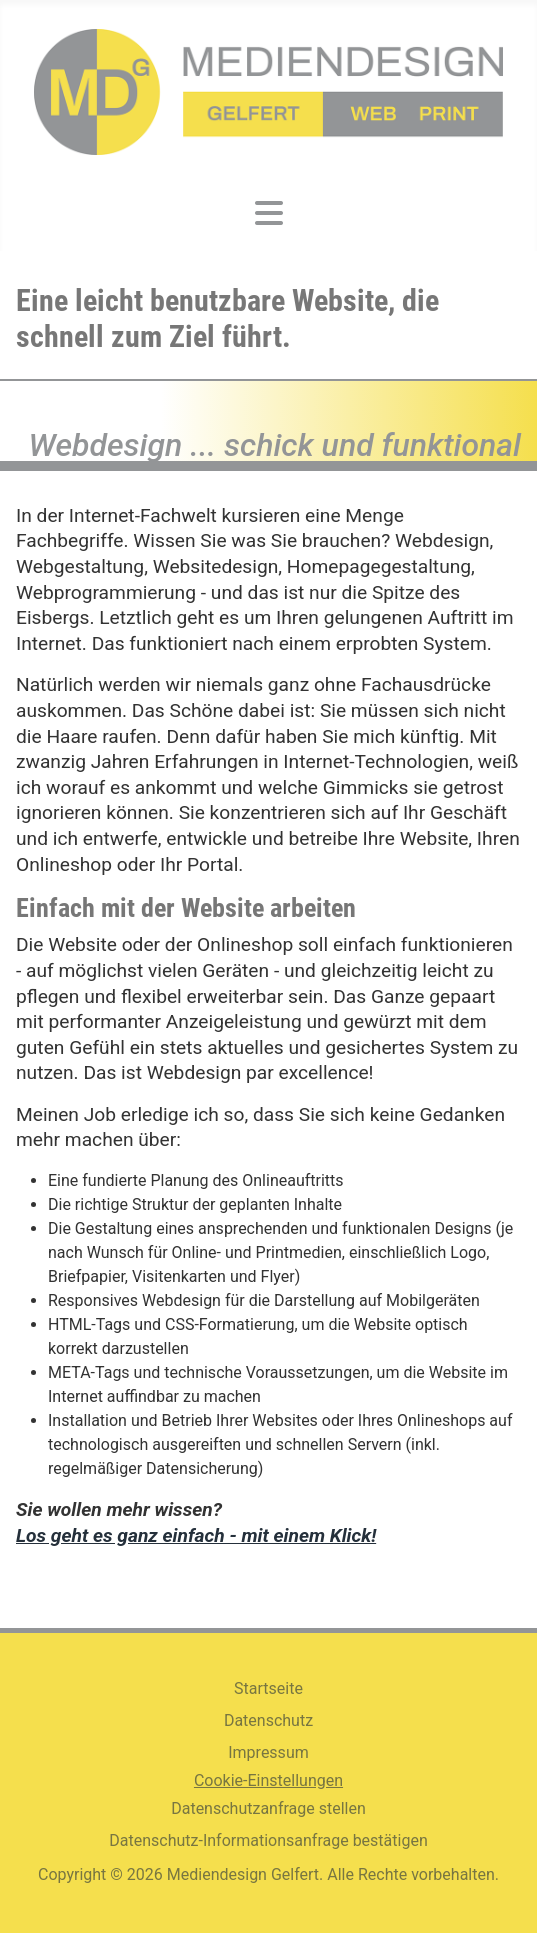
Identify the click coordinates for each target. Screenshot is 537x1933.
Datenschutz (268, 1720)
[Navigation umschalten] (269, 213)
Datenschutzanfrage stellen (268, 1808)
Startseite (268, 1688)
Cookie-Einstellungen (268, 1780)
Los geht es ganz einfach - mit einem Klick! (196, 1535)
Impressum (268, 1752)
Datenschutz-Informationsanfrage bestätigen (268, 1840)
